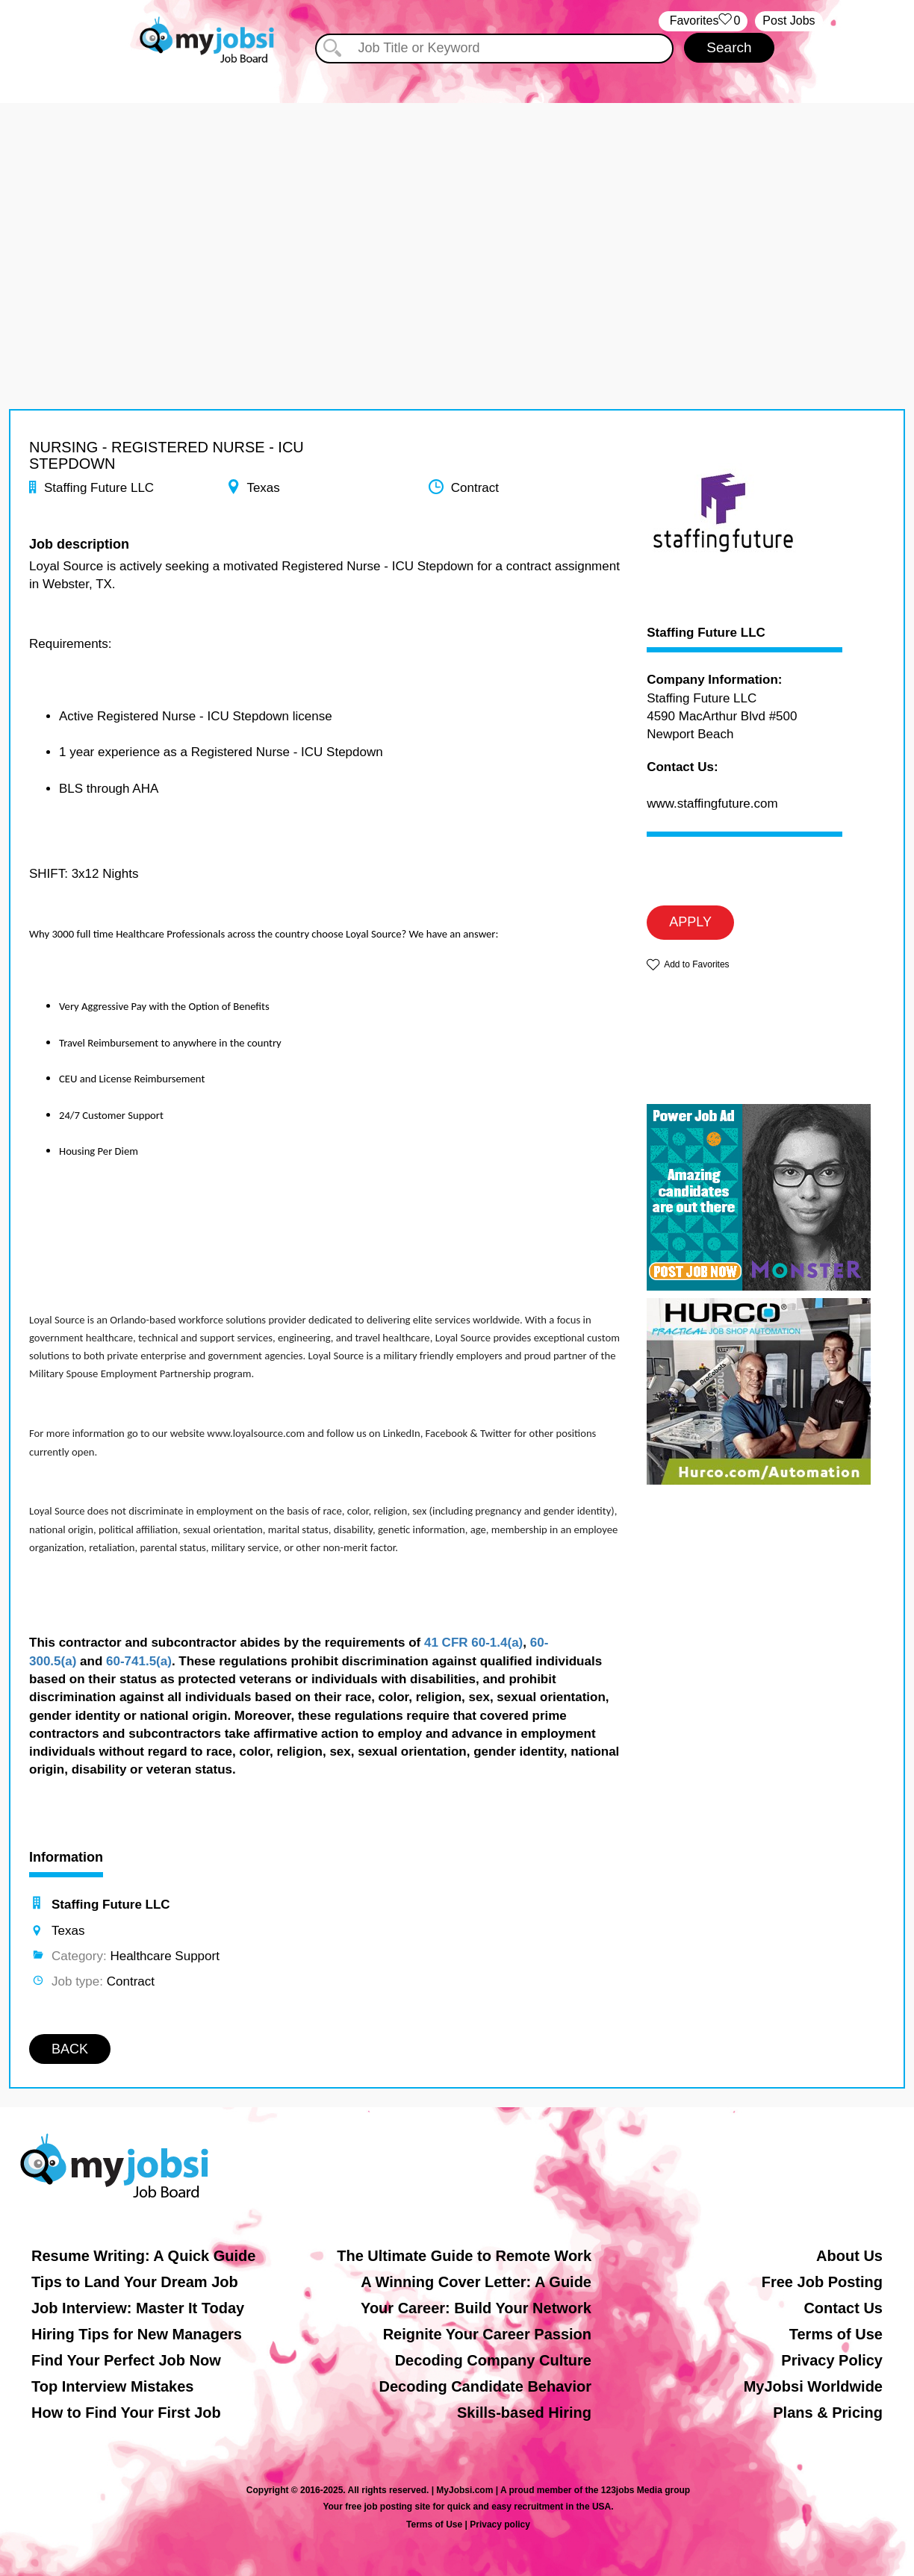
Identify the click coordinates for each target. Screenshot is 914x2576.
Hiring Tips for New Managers (136, 2334)
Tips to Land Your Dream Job (134, 2282)
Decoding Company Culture (493, 2360)
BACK (70, 2049)
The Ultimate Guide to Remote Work (464, 2256)
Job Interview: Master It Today (137, 2308)
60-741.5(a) (139, 1661)
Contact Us (843, 2308)
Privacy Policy (832, 2360)
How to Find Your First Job (126, 2412)
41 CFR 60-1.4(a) (473, 1642)
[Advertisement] (457, 207)
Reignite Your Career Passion (487, 2334)
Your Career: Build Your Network (476, 2308)
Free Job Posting (822, 2282)
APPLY (690, 921)
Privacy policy (500, 2524)
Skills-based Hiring (524, 2412)
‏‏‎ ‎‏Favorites (703, 21)
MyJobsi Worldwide (813, 2386)
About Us (849, 2256)
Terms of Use (836, 2334)
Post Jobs (788, 20)
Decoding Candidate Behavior (485, 2386)
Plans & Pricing (828, 2412)
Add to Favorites (696, 964)
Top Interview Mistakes (112, 2386)
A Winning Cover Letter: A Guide (476, 2282)
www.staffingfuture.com (712, 803)
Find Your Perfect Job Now (126, 2360)
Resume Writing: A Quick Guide (143, 2256)
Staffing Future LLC (706, 633)
